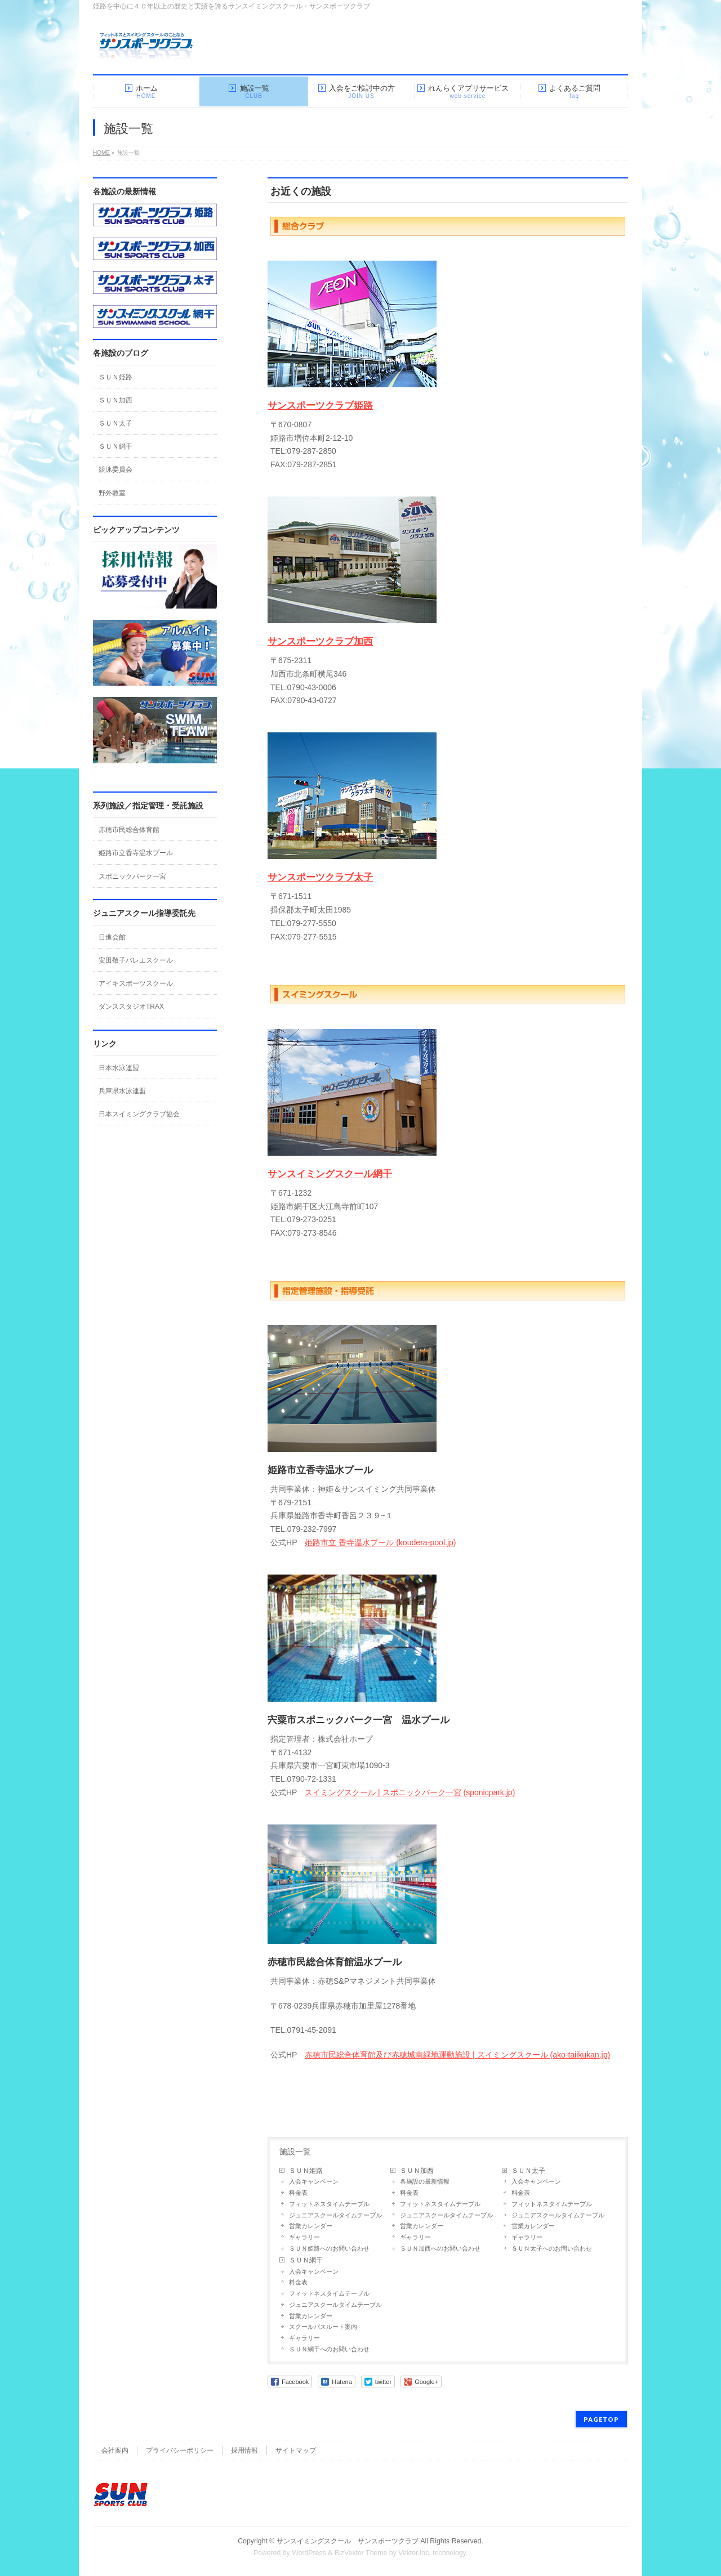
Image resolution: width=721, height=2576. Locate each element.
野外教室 (112, 493)
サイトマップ (295, 2450)
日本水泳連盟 (119, 1068)
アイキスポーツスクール (136, 983)
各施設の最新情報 (424, 2181)
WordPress (309, 2553)
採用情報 (244, 2450)
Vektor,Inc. (414, 2553)
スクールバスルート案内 (323, 2326)
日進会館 (112, 937)
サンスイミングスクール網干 (330, 1174)
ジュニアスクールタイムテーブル (335, 2215)
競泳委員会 (115, 469)
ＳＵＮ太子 (528, 2171)
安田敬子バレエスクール (136, 960)
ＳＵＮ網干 (306, 2260)
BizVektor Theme (361, 2553)
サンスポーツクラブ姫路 (320, 405)
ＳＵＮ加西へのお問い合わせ (440, 2248)
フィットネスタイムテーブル (329, 2204)
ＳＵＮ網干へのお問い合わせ (329, 2349)
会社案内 (114, 2450)
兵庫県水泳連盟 (122, 1091)
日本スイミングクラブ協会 (139, 1114)
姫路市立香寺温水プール (136, 853)
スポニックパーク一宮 (132, 876)
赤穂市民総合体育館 (129, 830)
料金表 (298, 2192)
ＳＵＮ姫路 (306, 2171)
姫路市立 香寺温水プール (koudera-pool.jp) (380, 1542)
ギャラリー (304, 2237)
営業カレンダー (310, 2225)
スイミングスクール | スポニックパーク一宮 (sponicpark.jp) (410, 1792)
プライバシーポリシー (179, 2450)
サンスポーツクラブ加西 (320, 641)
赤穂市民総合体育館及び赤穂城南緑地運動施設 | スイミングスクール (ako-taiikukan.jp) (457, 2054)
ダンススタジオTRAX (131, 1006)
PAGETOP (601, 2419)
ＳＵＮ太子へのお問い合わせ (551, 2248)
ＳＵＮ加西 (417, 2171)
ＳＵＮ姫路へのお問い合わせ (329, 2248)
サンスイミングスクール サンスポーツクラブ (348, 2541)
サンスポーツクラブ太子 (320, 877)
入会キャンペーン (314, 2181)
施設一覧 (295, 2151)
